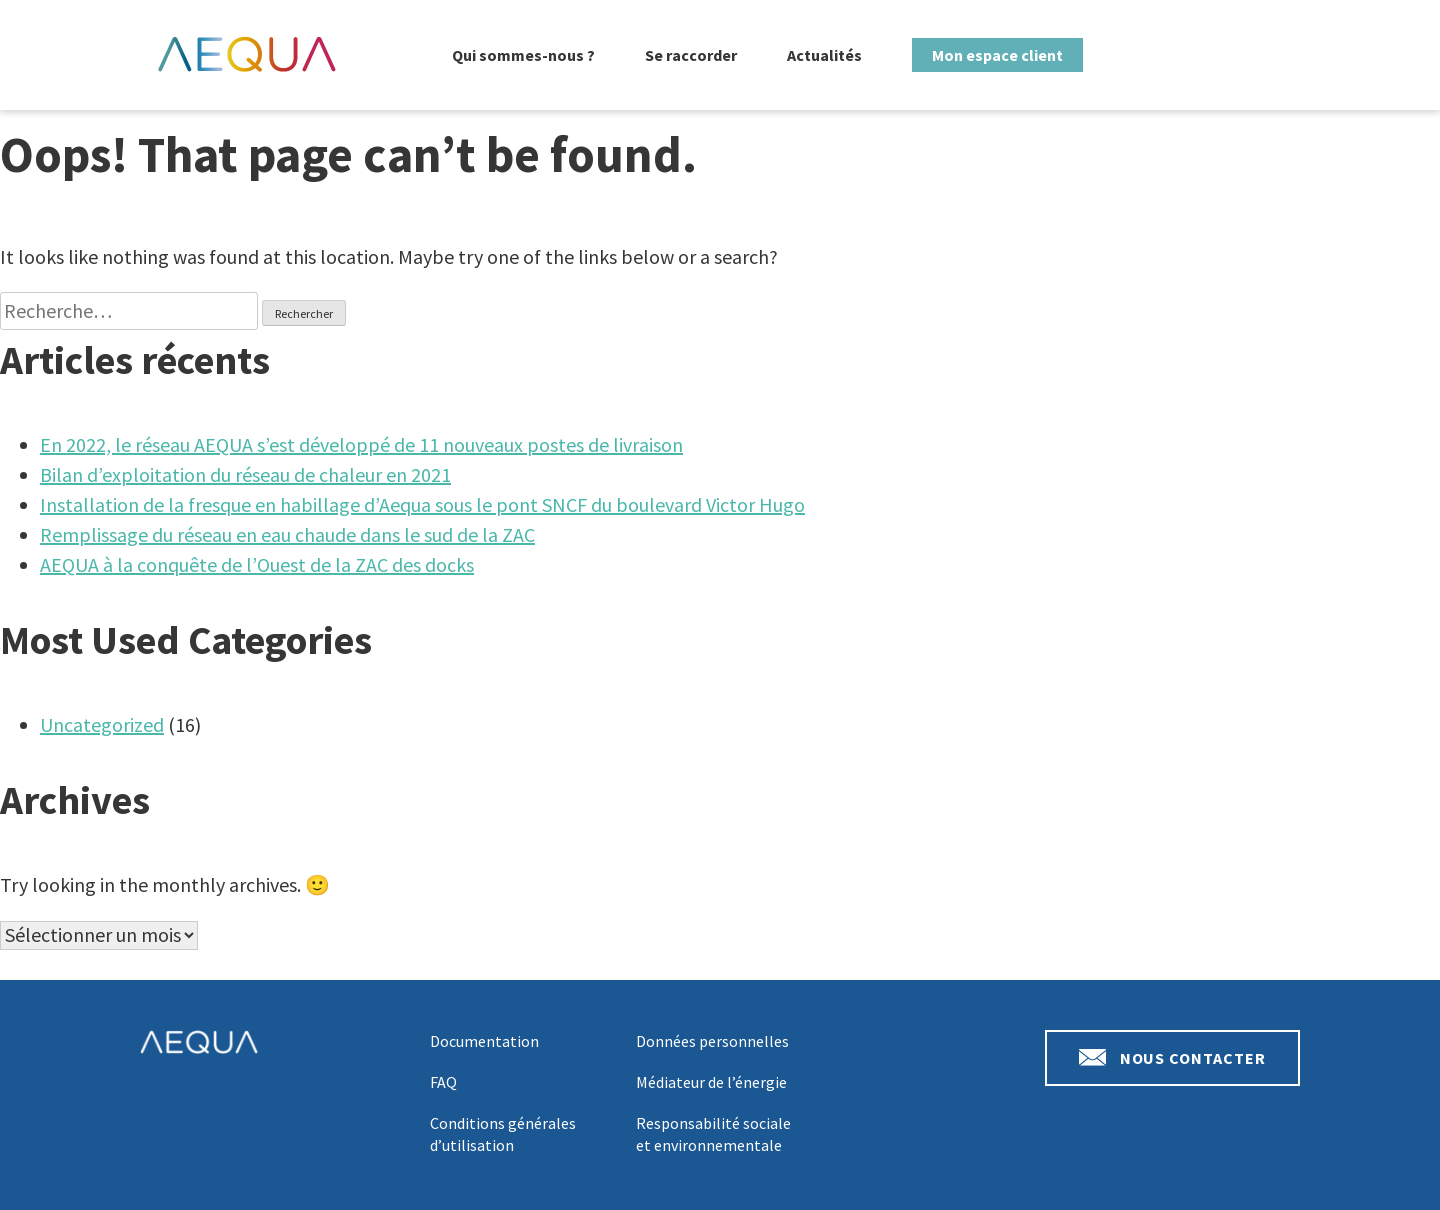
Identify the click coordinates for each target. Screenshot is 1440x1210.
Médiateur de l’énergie (711, 1082)
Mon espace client (997, 55)
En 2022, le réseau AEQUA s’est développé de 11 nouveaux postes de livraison (361, 444)
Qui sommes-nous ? (523, 55)
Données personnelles (712, 1041)
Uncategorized (102, 724)
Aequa (246, 54)
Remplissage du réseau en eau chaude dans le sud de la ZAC (287, 534)
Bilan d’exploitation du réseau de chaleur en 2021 (245, 474)
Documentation (484, 1041)
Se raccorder (691, 55)
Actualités (824, 55)
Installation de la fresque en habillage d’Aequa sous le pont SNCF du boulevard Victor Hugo (422, 504)
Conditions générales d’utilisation (503, 1133)
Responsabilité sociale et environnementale (713, 1133)
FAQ (443, 1082)
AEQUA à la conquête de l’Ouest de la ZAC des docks (257, 564)
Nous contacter (1193, 1058)
